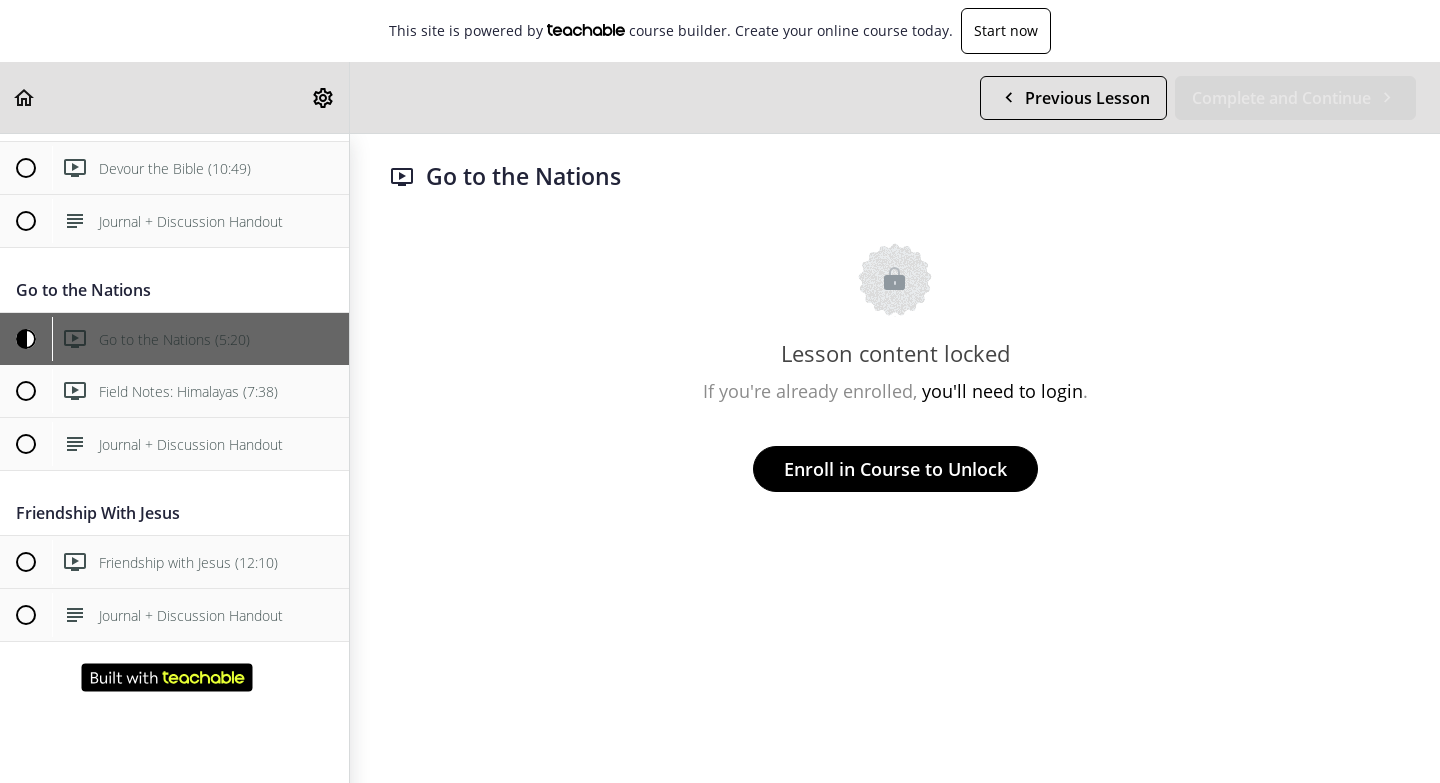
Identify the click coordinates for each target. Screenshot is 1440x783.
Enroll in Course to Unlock (895, 469)
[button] (25, 97)
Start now (1006, 30)
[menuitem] (324, 97)
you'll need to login (1002, 391)
